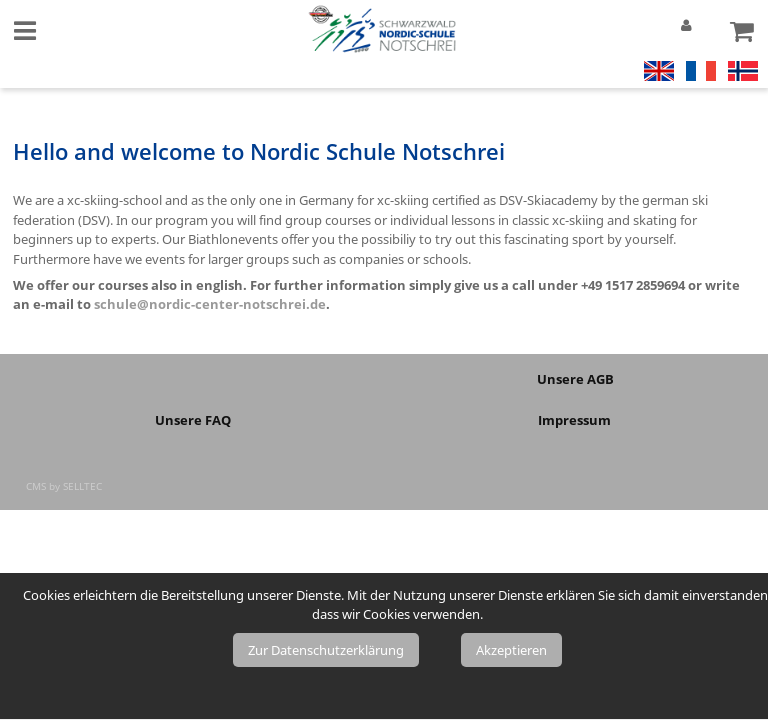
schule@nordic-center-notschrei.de (210, 304)
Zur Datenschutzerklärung (326, 650)
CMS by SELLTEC (64, 486)
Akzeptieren (511, 650)
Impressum (576, 420)
